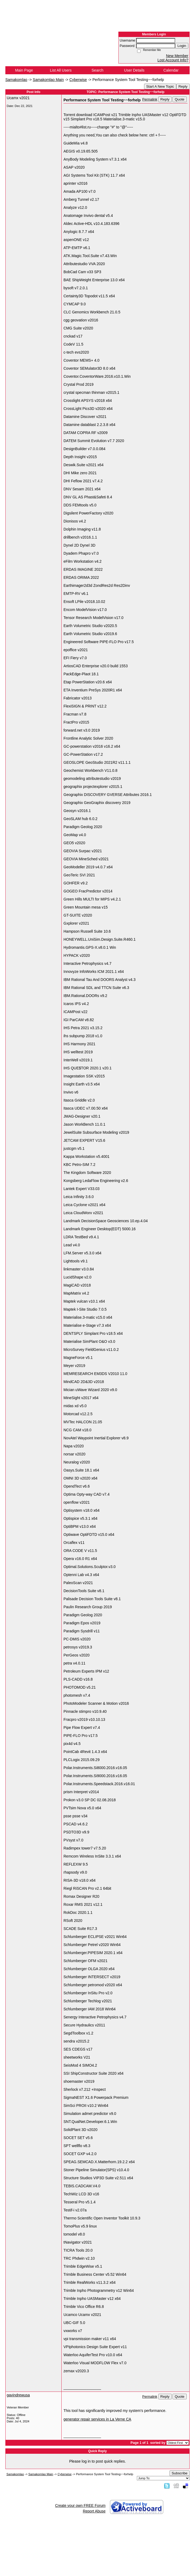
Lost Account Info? (173, 60)
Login (181, 46)
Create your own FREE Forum (80, 2505)
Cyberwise (78, 79)
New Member (177, 56)
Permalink (149, 99)
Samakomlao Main (48, 79)
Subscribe (180, 2473)
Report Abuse (94, 2511)
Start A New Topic (160, 86)
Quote (179, 99)
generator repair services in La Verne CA (97, 2419)
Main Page (24, 70)
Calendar (171, 70)
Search (97, 70)
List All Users (61, 70)
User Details (134, 70)
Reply (183, 86)
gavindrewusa (18, 2395)
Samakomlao (16, 79)
